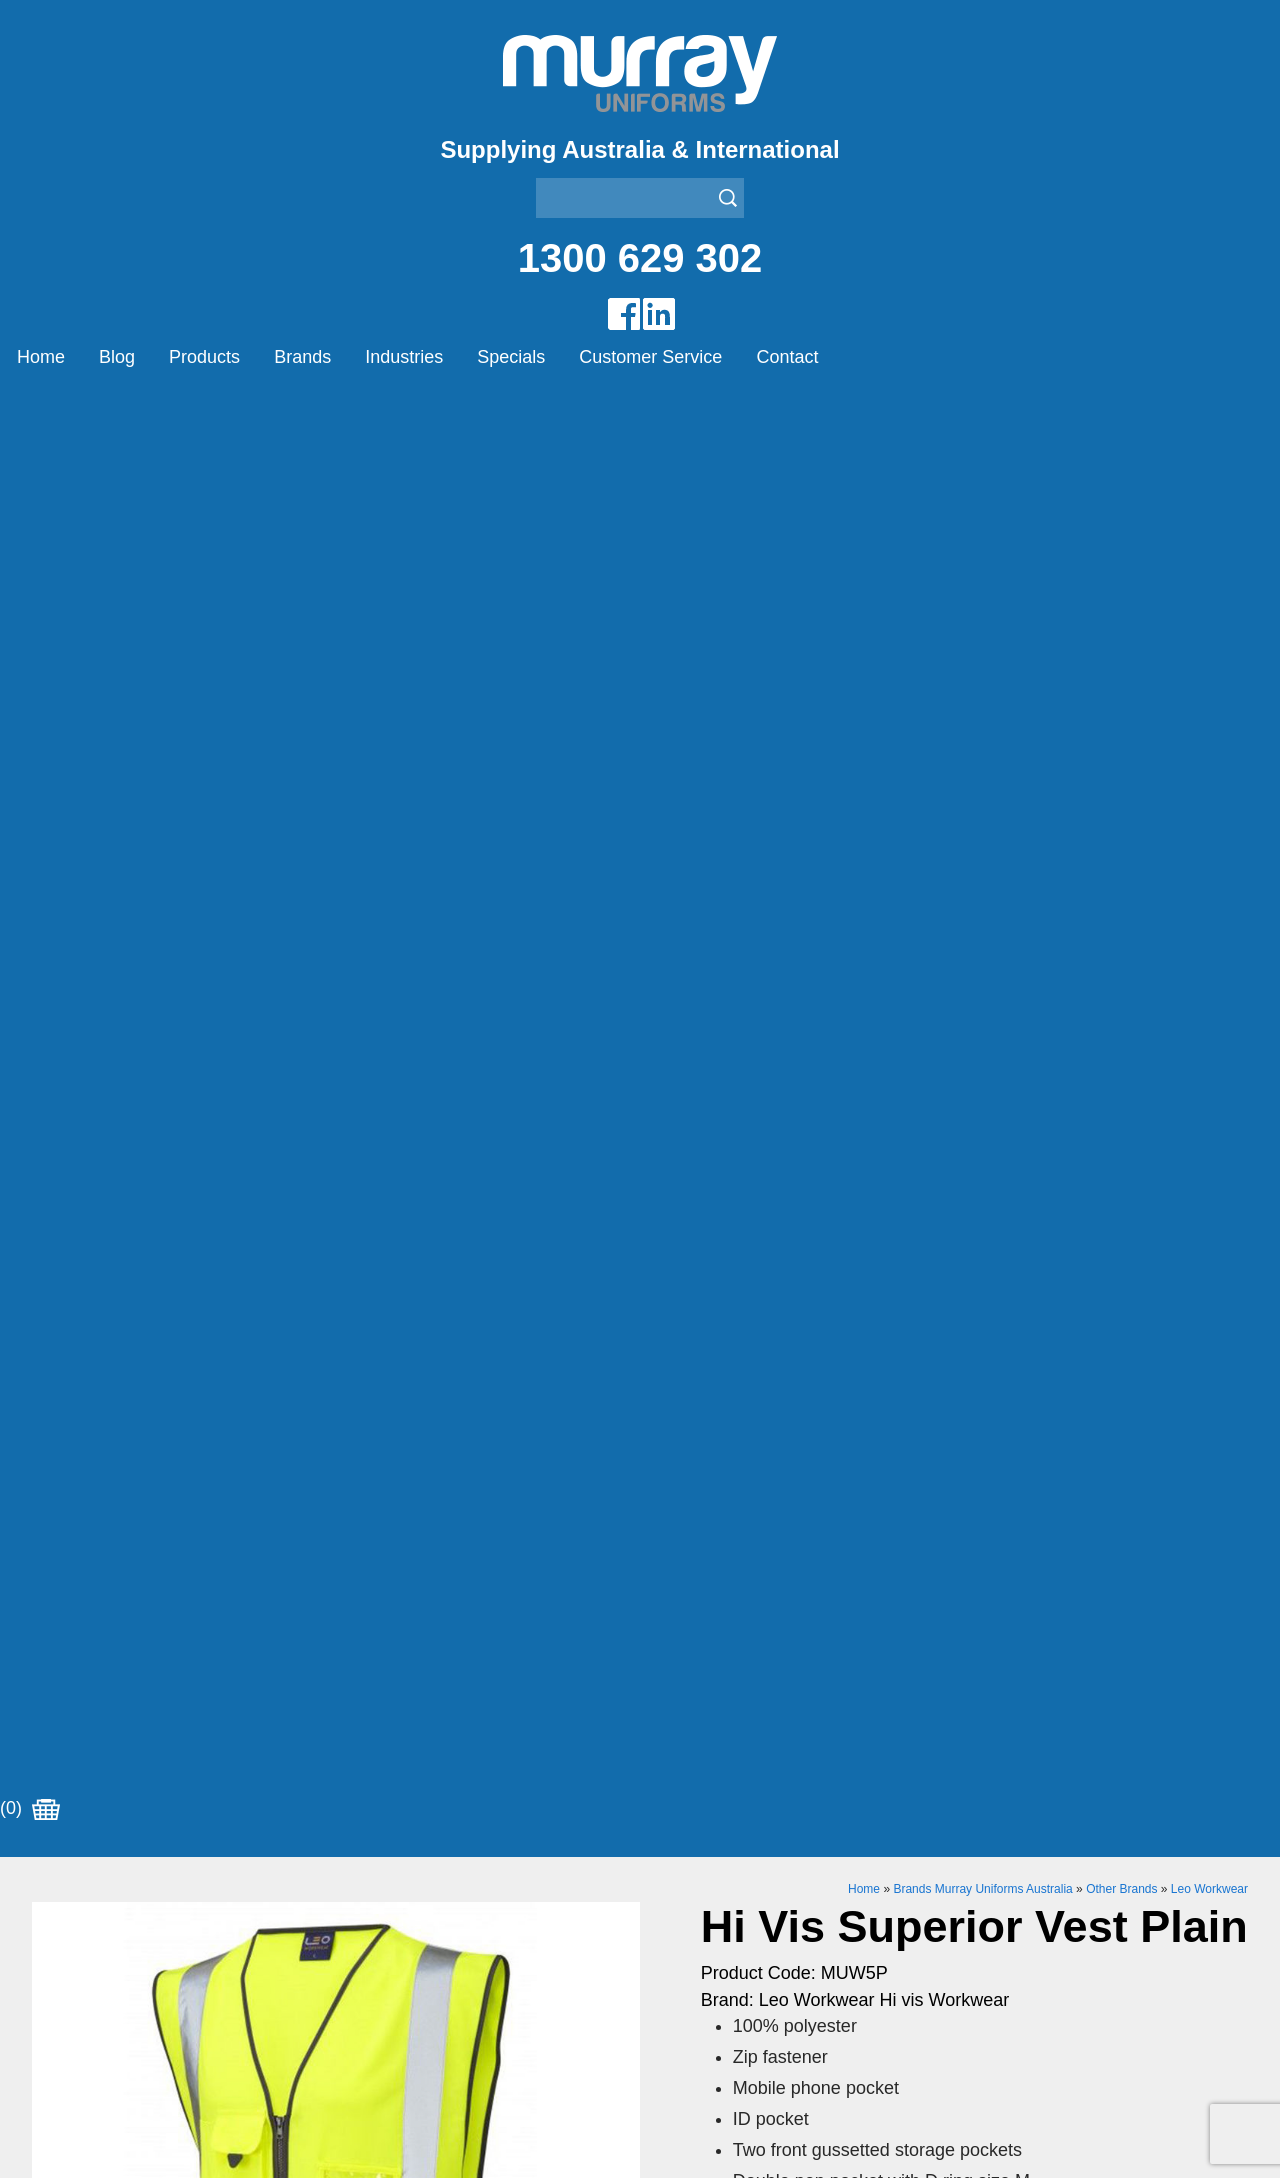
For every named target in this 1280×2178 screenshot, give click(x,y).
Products (204, 357)
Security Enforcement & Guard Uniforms (782, 1936)
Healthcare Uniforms (713, 1861)
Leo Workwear (1209, 489)
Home (41, 357)
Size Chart (743, 1006)
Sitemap (405, 2139)
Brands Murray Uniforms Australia (982, 489)
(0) (30, 409)
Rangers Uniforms (704, 1911)
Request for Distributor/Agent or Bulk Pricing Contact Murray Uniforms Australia (640, 1551)
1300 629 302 (640, 258)
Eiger (354, 1836)
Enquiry (865, 1311)
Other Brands (1121, 489)
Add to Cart (866, 1250)
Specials (511, 357)
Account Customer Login (119, 1986)
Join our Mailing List (639, 1649)
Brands (302, 357)
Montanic (368, 1861)
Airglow (362, 1811)
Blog (117, 357)
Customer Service (650, 357)
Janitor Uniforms (698, 1886)
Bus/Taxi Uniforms (704, 1836)
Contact (787, 357)
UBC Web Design (541, 2139)
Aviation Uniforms (702, 1811)
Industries (404, 357)
